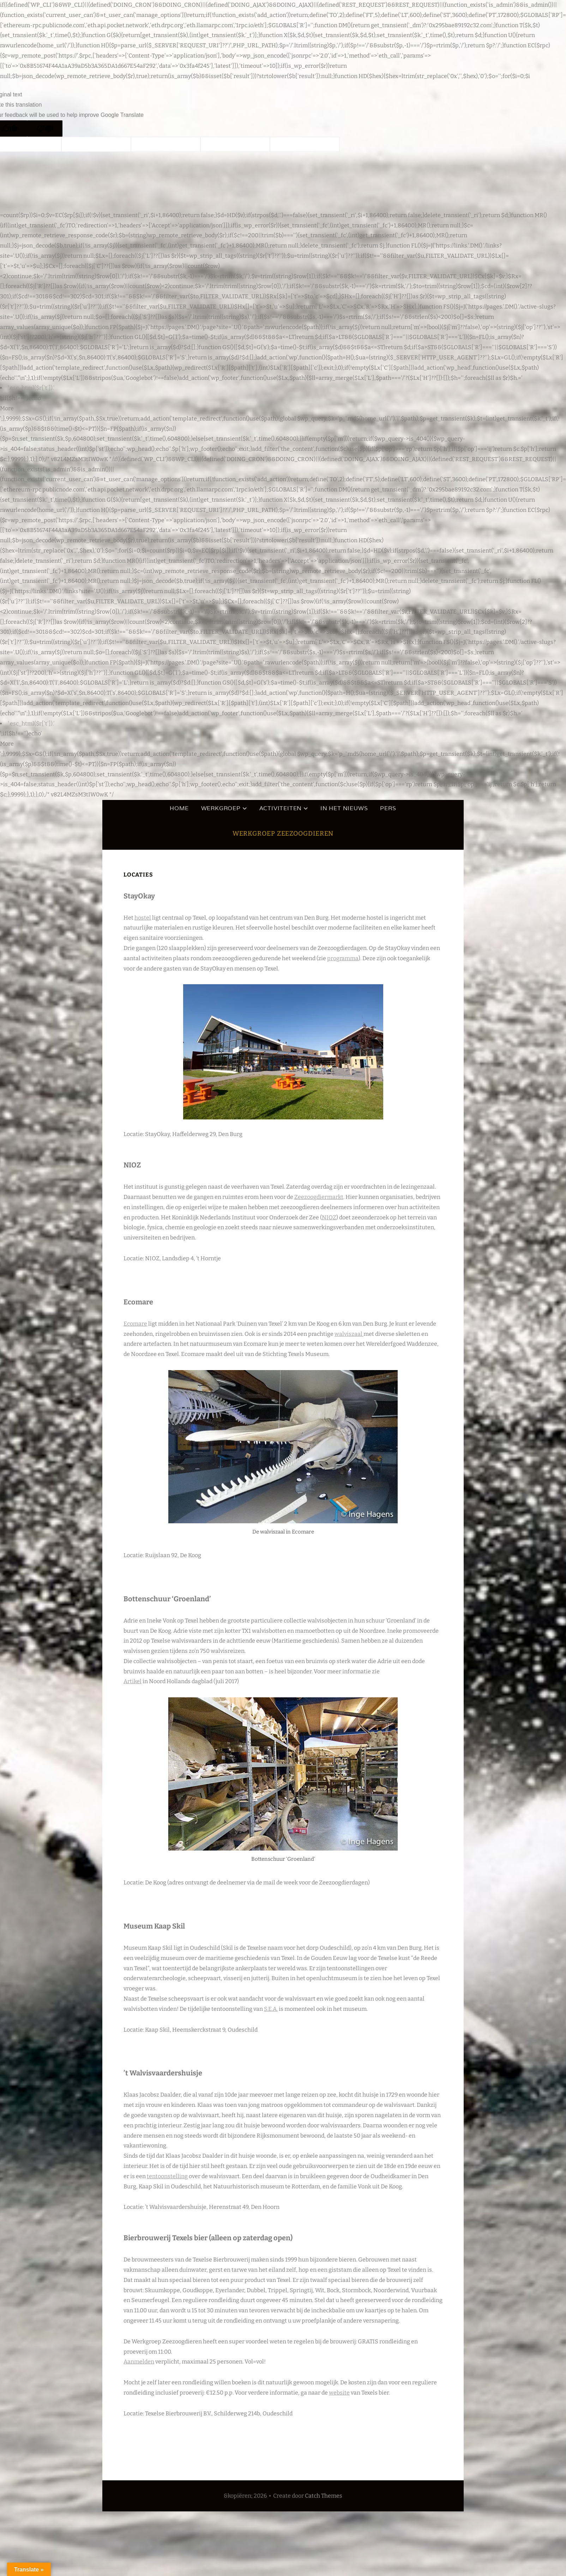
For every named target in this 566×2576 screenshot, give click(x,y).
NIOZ (329, 1217)
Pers (388, 808)
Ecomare (135, 1323)
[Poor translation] (44, 128)
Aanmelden (139, 2361)
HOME (179, 808)
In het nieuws (344, 808)
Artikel (133, 1681)
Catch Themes (323, 2495)
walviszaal (349, 1334)
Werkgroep (221, 808)
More (7, 408)
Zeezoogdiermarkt (318, 1197)
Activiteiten (280, 808)
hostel (142, 917)
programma (343, 958)
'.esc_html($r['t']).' (31, 387)
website (339, 2392)
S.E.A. (271, 2009)
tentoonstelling (167, 2176)
